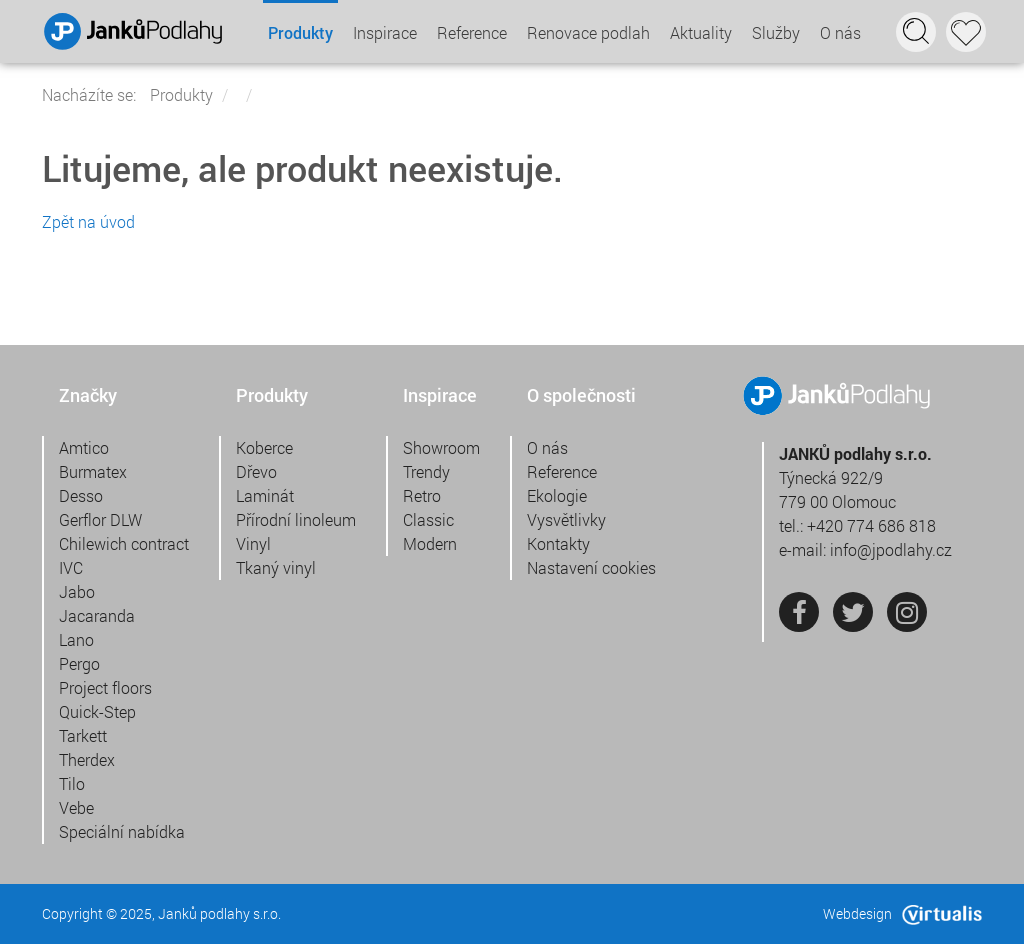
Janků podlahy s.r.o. (219, 913)
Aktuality (701, 32)
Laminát (265, 495)
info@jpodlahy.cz (891, 549)
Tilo (72, 783)
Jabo (77, 591)
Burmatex (93, 471)
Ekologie (557, 495)
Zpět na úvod (88, 221)
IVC (71, 567)
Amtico (84, 447)
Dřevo (256, 471)
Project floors (105, 687)
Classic (428, 519)
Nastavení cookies (591, 567)
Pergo (79, 663)
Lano (76, 639)
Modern (430, 543)
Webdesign (902, 913)
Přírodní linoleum (296, 519)
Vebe (76, 807)
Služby (776, 32)
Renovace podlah (588, 32)
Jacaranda (97, 615)
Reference (472, 32)
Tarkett (83, 735)
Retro (422, 495)
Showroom (441, 447)
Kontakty (558, 543)
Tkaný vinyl (276, 567)
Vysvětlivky (566, 519)
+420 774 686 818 (871, 525)
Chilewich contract (124, 543)
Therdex (87, 759)
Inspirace (385, 32)
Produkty (300, 32)
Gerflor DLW (100, 519)
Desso (81, 495)
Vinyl (253, 543)
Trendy (426, 471)
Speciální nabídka (122, 831)
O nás (840, 32)
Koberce (264, 447)
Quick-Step (97, 711)
